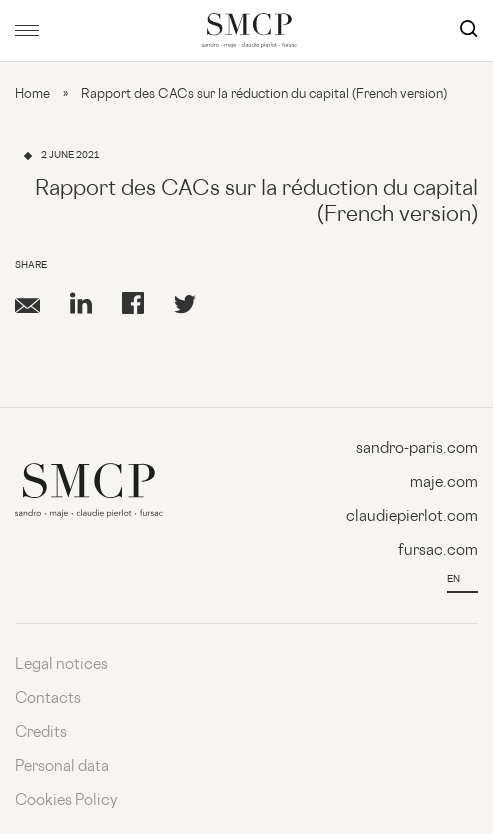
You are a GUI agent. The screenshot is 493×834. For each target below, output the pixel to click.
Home (32, 95)
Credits (41, 733)
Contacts (48, 699)
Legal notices (61, 665)
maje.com (444, 483)
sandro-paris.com (417, 449)
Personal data (62, 767)
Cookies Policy (66, 801)
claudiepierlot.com (412, 517)
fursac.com (438, 551)
